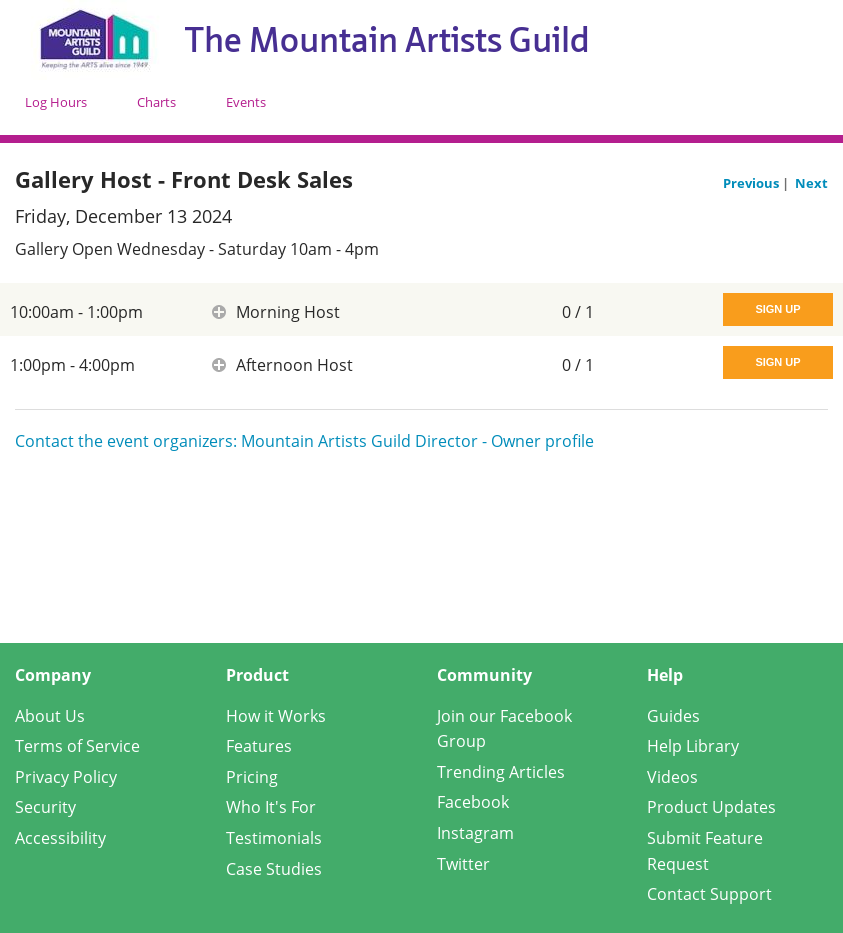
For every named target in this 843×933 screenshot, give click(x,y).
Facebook (473, 802)
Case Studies (274, 869)
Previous (752, 183)
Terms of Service (77, 746)
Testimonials (274, 838)
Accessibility (60, 838)
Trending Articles (501, 772)
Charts (156, 102)
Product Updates (711, 807)
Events (246, 102)
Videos (672, 777)
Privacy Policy (66, 777)
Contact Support (709, 894)
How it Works (276, 716)
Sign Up (777, 309)
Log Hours (56, 102)
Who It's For (271, 807)
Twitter (463, 864)
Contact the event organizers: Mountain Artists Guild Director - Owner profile (304, 441)
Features (259, 746)
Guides (673, 716)
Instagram (475, 833)
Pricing (252, 777)
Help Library (693, 746)
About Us (50, 716)
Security (45, 807)
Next (811, 183)
